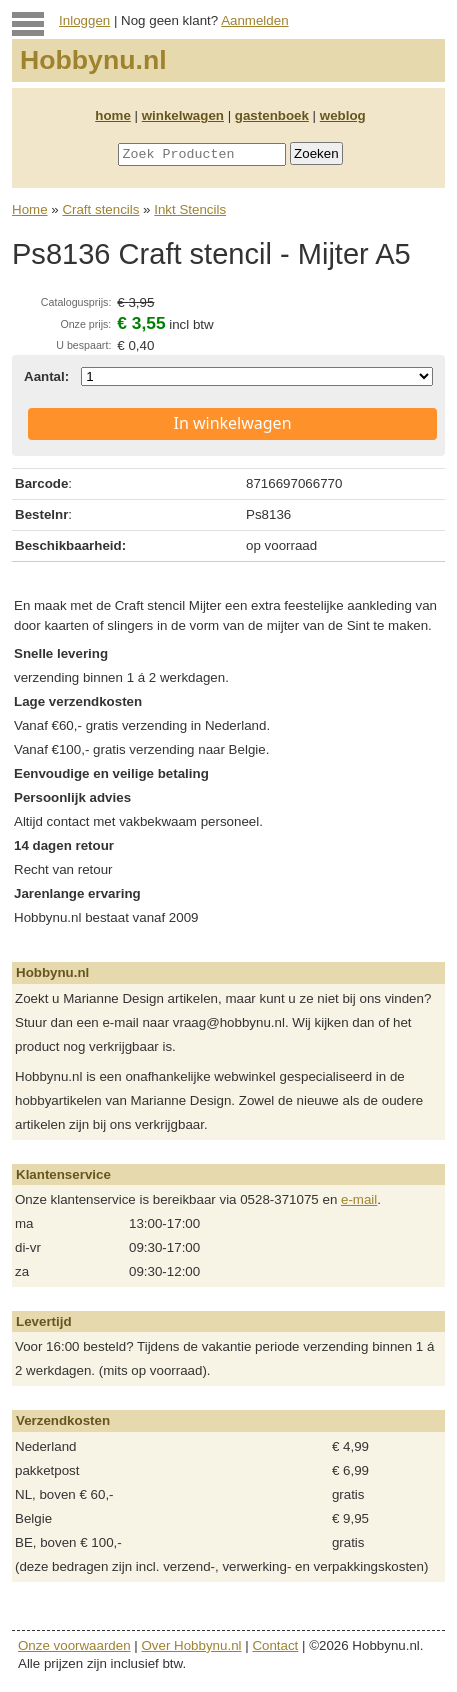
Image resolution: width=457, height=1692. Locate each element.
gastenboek (272, 115)
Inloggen (84, 20)
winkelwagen (183, 115)
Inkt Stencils (190, 209)
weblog (343, 115)
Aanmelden (254, 20)
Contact (275, 1645)
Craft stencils (100, 209)
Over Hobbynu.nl (192, 1645)
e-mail (359, 1199)
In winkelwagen (232, 423)
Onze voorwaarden (74, 1645)
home (113, 115)
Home (30, 209)
